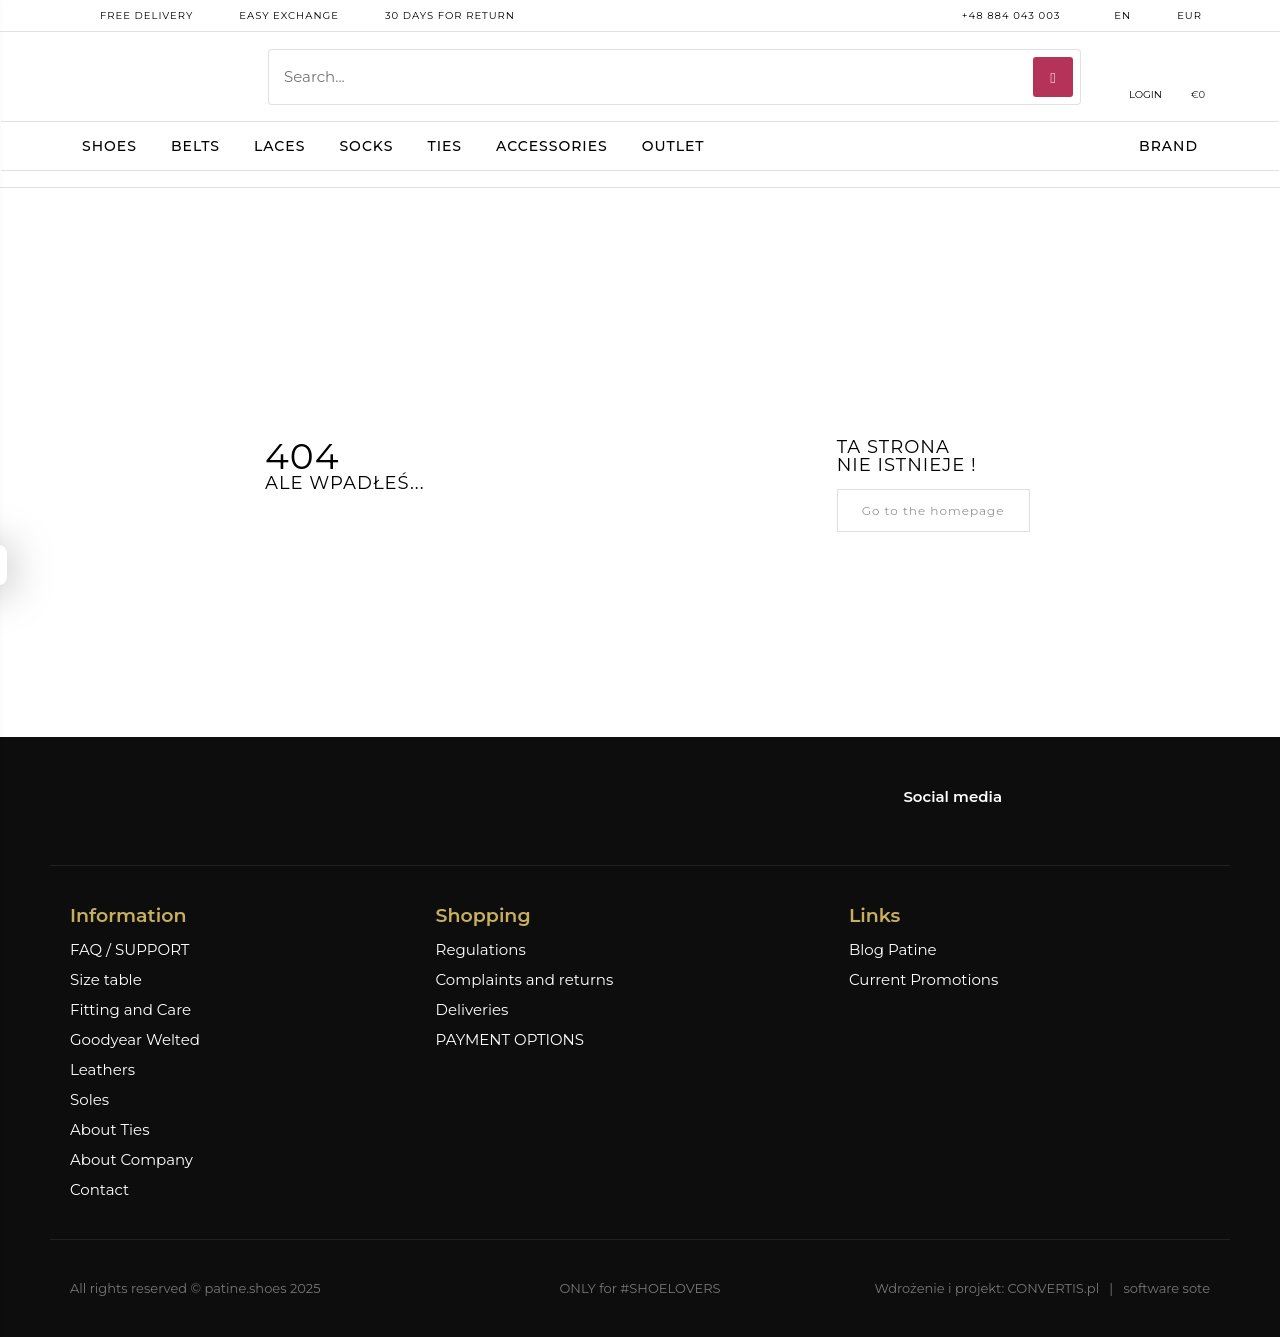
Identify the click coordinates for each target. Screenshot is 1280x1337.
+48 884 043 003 (996, 16)
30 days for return (435, 16)
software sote (1166, 1288)
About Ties (109, 1130)
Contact (99, 1190)
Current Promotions (923, 980)
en (1107, 16)
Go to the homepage (933, 510)
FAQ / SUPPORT (129, 950)
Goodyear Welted (135, 1040)
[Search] (1053, 77)
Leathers (102, 1070)
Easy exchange (274, 16)
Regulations (481, 950)
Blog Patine (893, 950)
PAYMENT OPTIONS (510, 1040)
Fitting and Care (130, 1010)
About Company (131, 1160)
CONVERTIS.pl (1054, 1288)
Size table (106, 980)
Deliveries (472, 1010)
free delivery (131, 16)
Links (874, 915)
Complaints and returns (525, 980)
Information (128, 915)
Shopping (483, 915)
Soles (89, 1100)
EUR (1174, 16)
